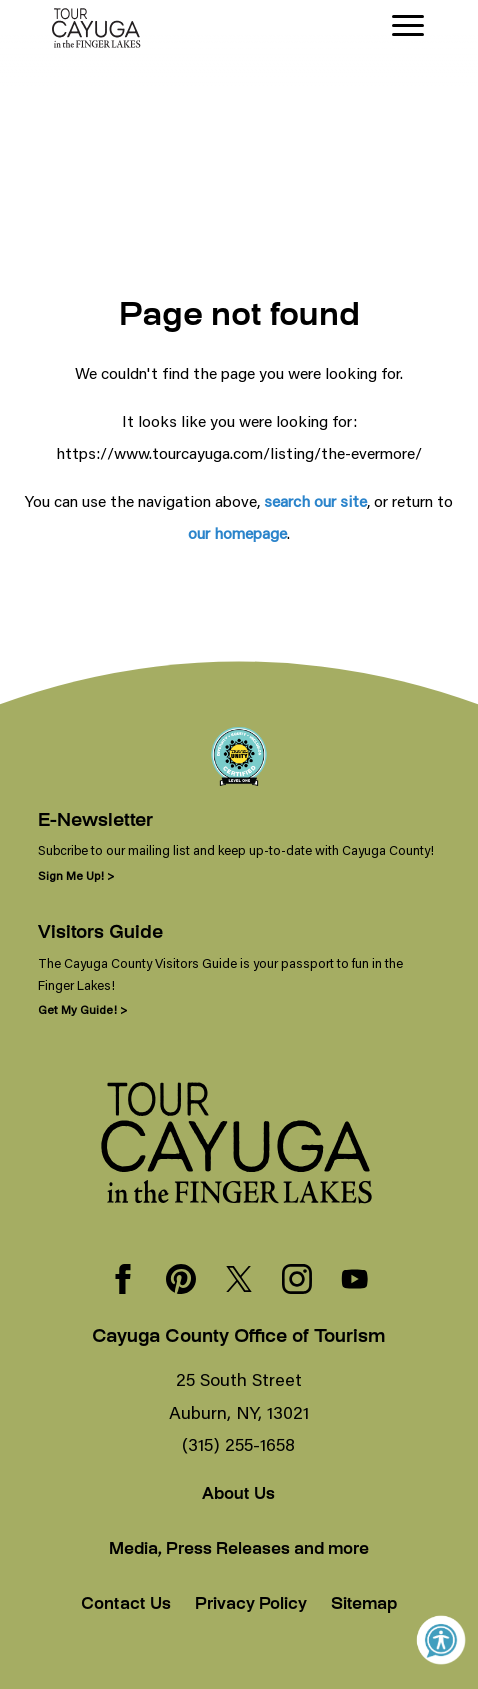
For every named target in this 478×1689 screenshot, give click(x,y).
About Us (238, 1495)
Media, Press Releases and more (239, 1550)
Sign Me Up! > (76, 875)
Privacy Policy (251, 1605)
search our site (315, 500)
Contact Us (126, 1605)
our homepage (237, 532)
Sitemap (364, 1605)
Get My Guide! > (82, 1009)
